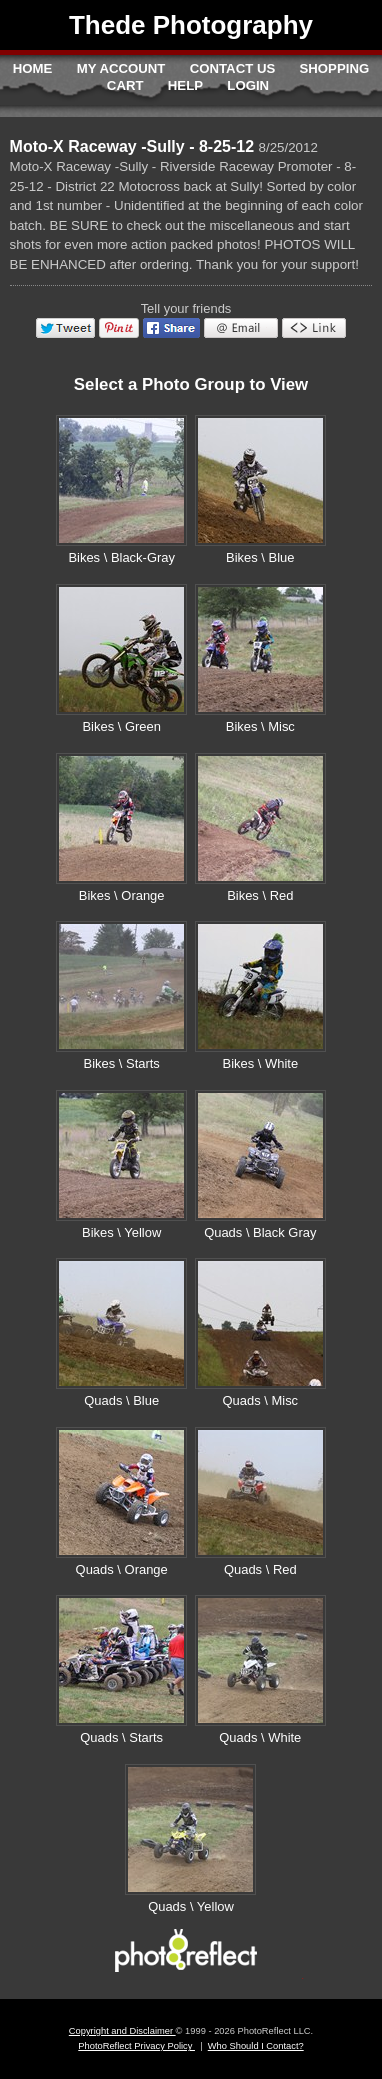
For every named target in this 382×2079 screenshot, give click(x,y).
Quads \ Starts (121, 1737)
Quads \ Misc (261, 1400)
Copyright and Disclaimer (122, 2031)
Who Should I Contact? (256, 2046)
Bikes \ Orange (122, 895)
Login (248, 85)
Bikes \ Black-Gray (121, 557)
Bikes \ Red (260, 895)
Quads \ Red (260, 1569)
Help (185, 85)
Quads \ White (260, 1737)
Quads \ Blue (121, 1400)
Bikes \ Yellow (121, 1232)
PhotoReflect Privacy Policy (136, 2046)
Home (33, 68)
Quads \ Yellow (191, 1906)
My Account (121, 68)
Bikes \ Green (121, 726)
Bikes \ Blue (260, 557)
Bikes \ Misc (260, 726)
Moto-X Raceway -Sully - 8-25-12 (132, 146)
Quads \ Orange (122, 1569)
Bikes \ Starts (122, 1063)
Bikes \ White (261, 1063)
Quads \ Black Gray (260, 1232)
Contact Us (232, 68)
